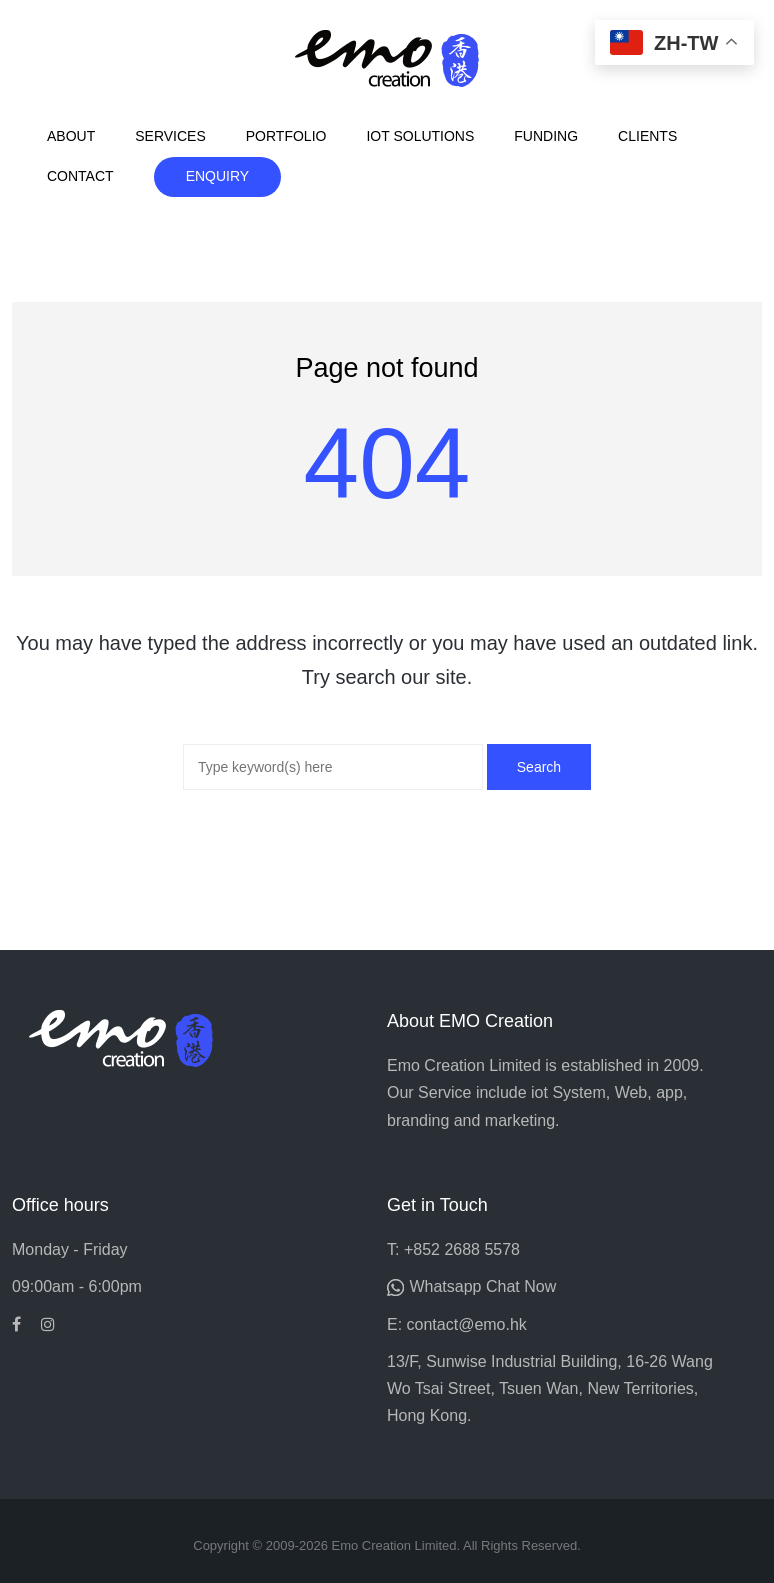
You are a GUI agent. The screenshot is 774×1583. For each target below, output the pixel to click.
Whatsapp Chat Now (482, 1286)
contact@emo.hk (467, 1324)
